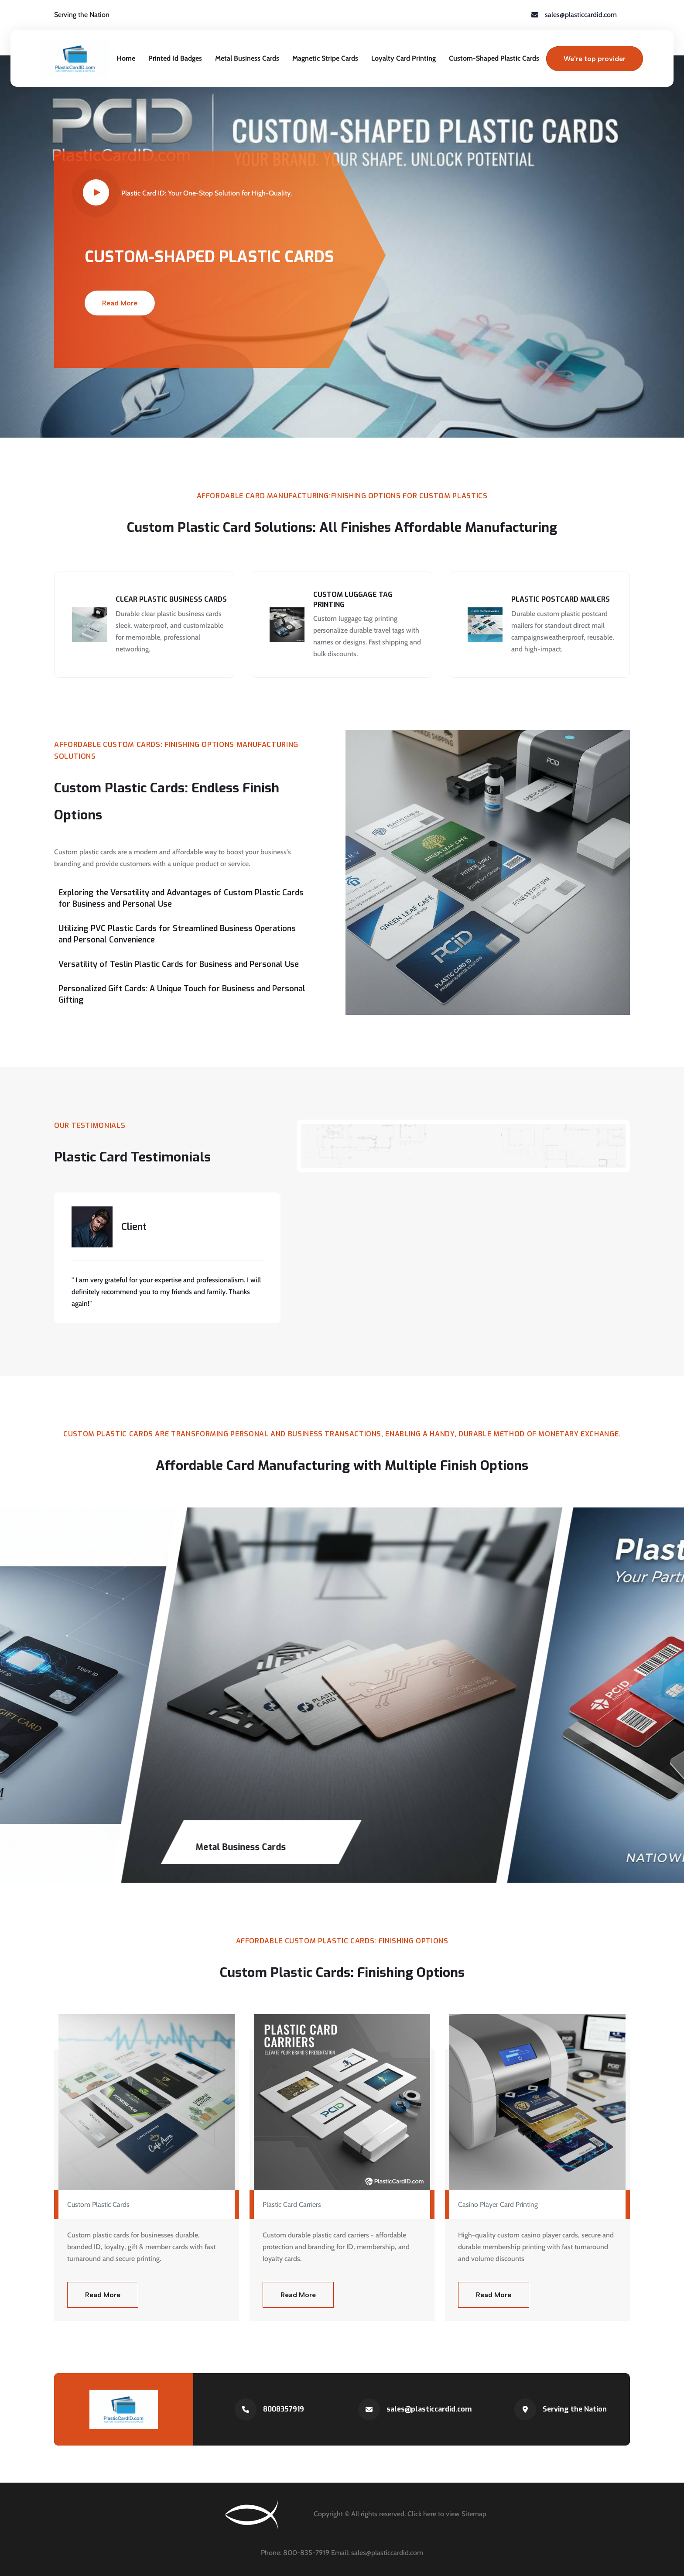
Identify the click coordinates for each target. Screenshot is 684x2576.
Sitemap (474, 2514)
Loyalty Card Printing (403, 58)
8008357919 (283, 2409)
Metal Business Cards (247, 58)
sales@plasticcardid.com (429, 2409)
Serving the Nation (575, 2409)
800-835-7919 (307, 2553)
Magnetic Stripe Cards (325, 58)
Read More (119, 303)
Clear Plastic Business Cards (171, 599)
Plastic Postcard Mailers (560, 599)
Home (125, 58)
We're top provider (595, 59)
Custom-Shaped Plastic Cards (494, 58)
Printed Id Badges (175, 58)
